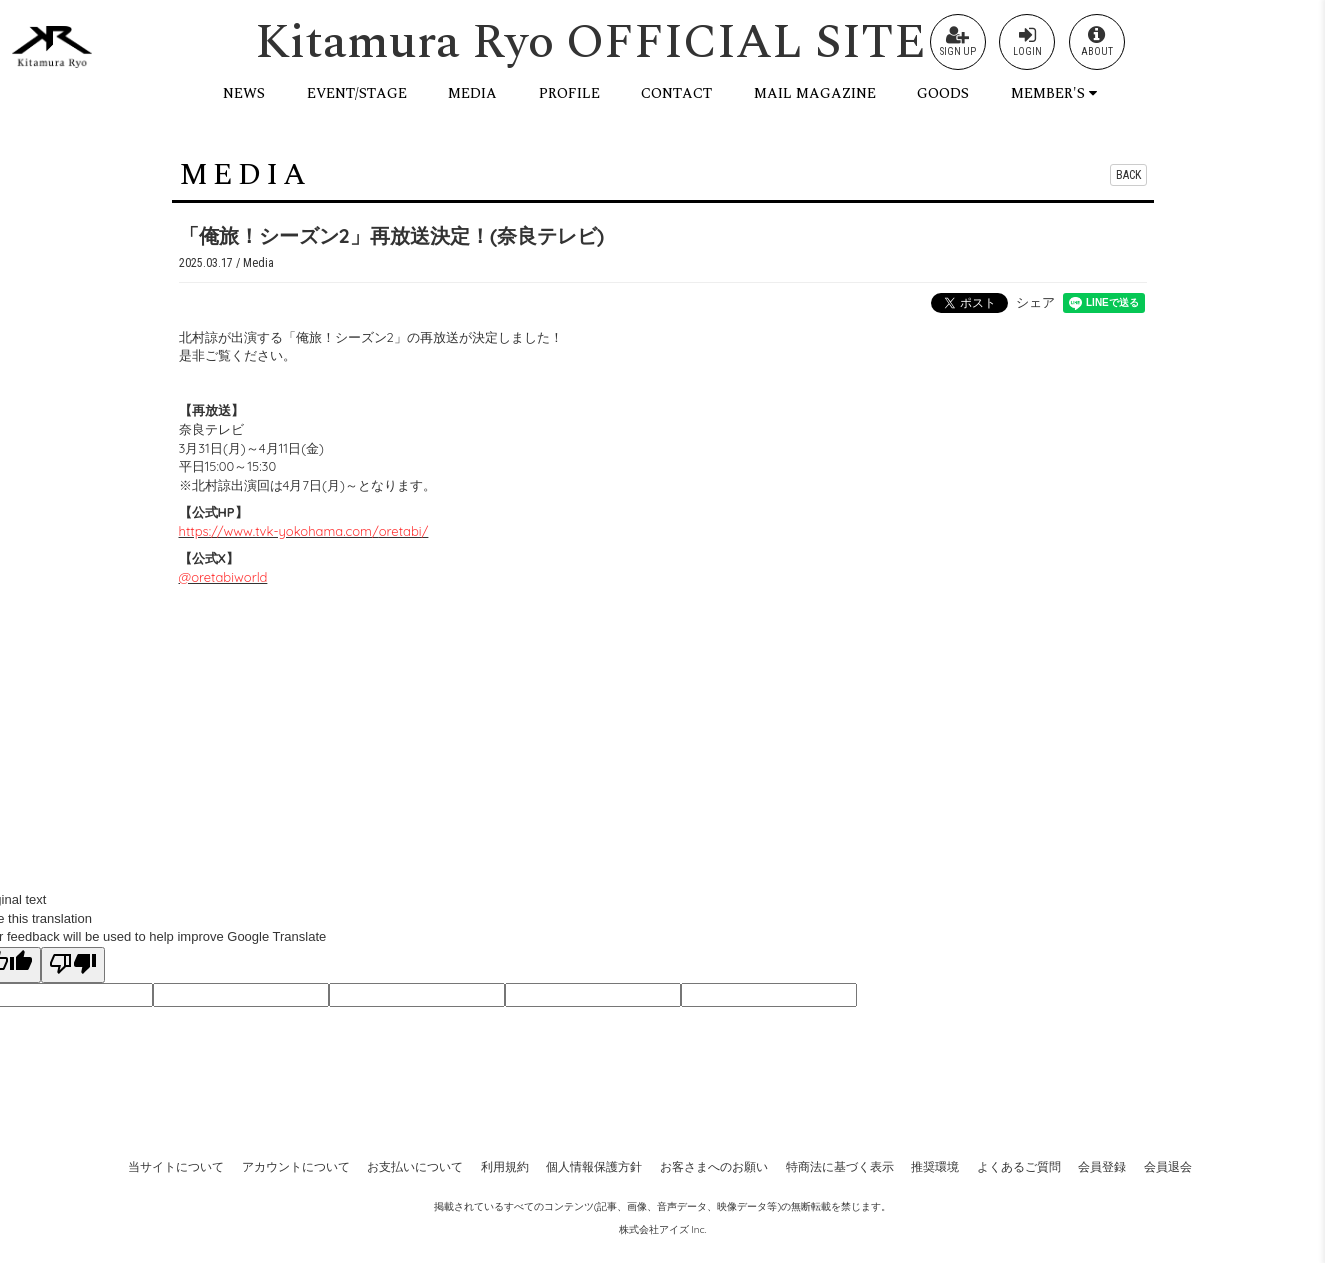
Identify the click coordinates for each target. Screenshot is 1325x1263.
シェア (1035, 302)
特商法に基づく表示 (840, 1166)
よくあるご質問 (1019, 1166)
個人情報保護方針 (594, 1166)
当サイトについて (176, 1166)
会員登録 (1102, 1166)
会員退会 (1168, 1166)
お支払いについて (415, 1166)
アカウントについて (296, 1166)
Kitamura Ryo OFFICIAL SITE (590, 42)
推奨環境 (935, 1166)
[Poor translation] (73, 965)
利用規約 (505, 1166)
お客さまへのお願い (714, 1166)
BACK (1128, 175)
